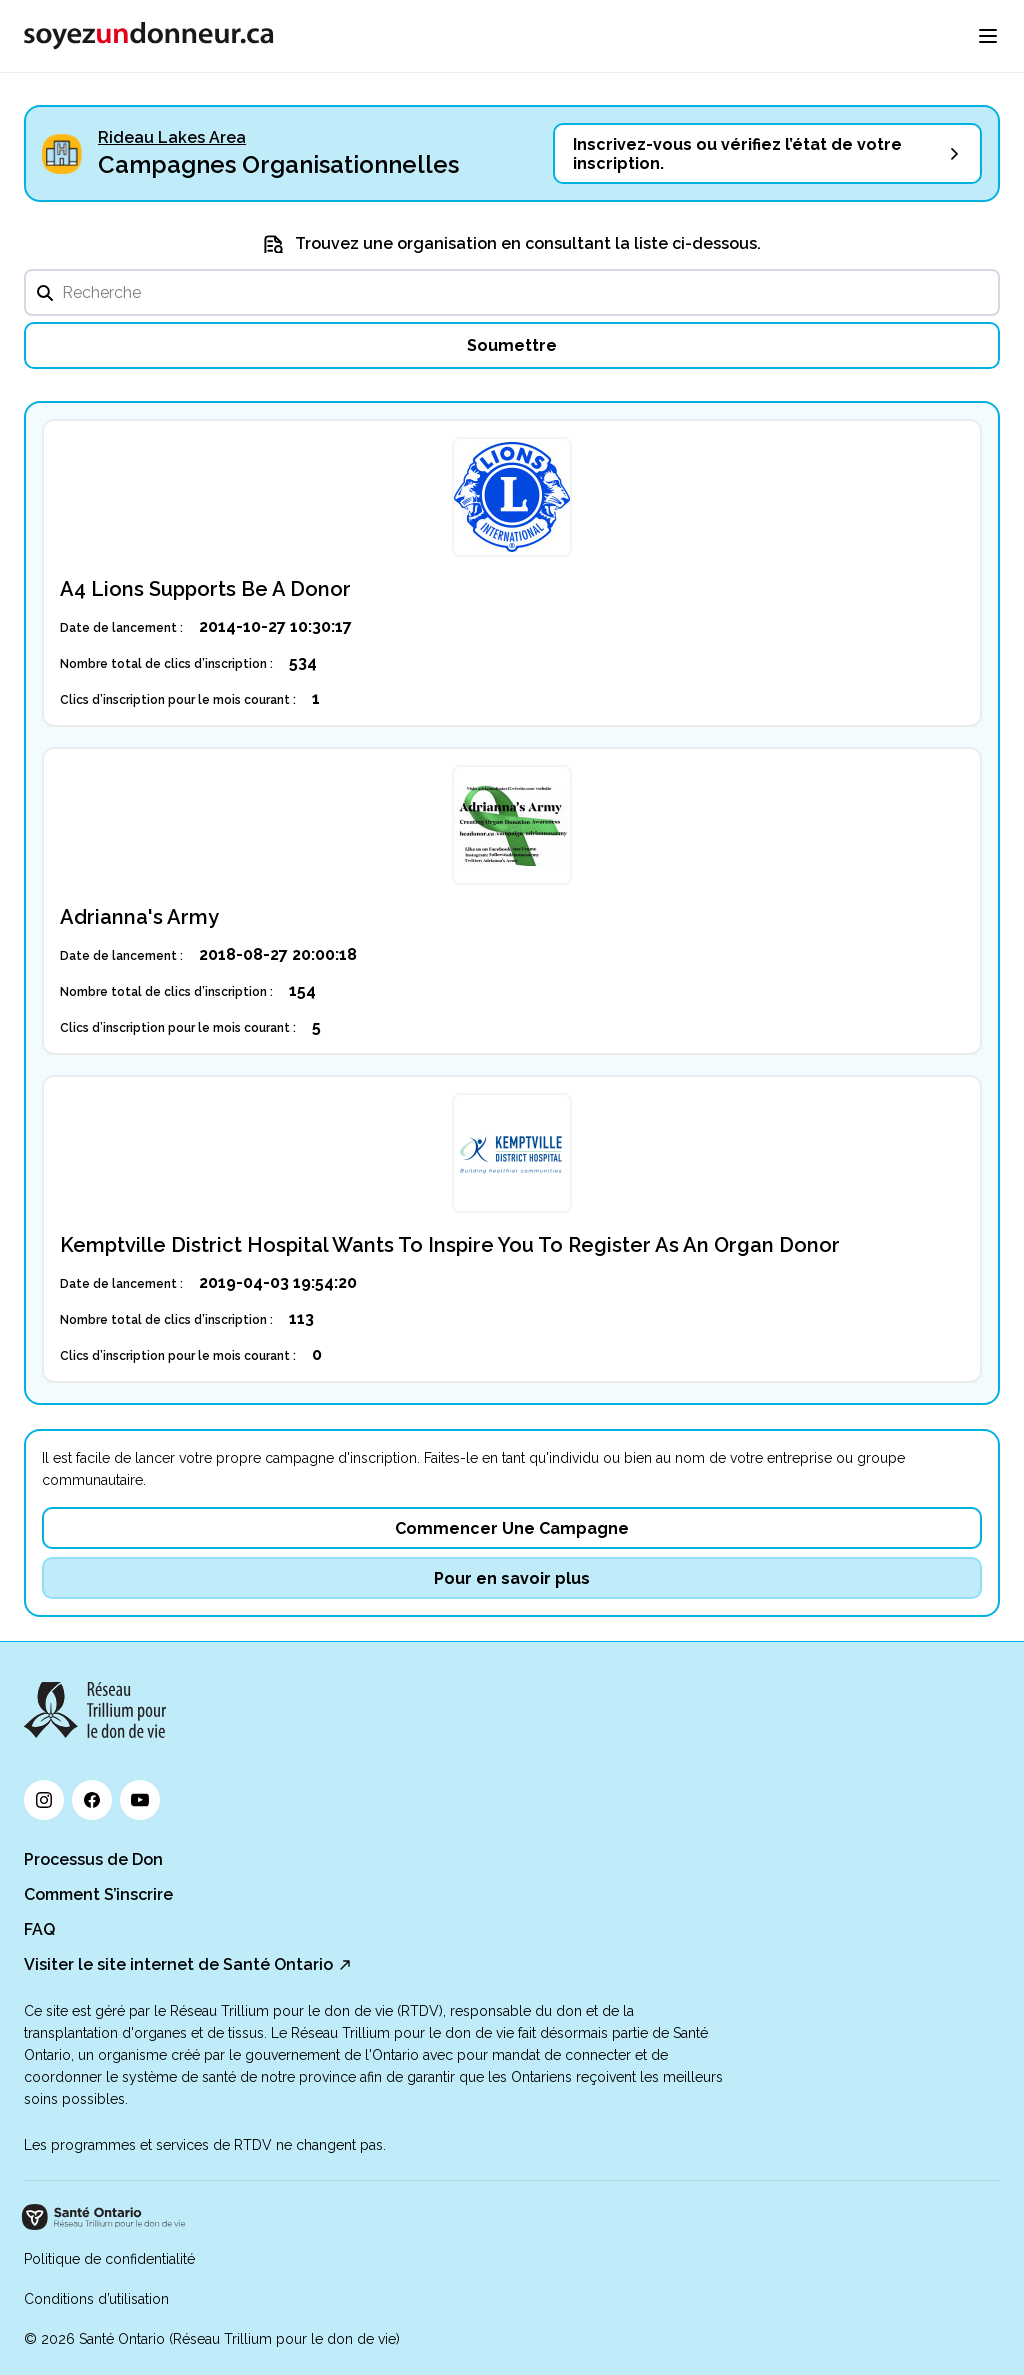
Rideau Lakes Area (172, 137)
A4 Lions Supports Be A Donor (205, 589)
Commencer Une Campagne (512, 1528)
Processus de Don (93, 1859)
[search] (512, 292)
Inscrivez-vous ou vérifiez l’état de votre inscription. (737, 154)
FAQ (39, 1929)
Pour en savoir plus (512, 1578)
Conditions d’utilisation (96, 2299)
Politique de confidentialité (109, 2259)
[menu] (988, 36)
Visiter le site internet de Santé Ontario (178, 1964)
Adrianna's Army (139, 917)
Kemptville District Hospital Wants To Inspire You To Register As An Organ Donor (450, 1245)
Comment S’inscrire (98, 1894)
